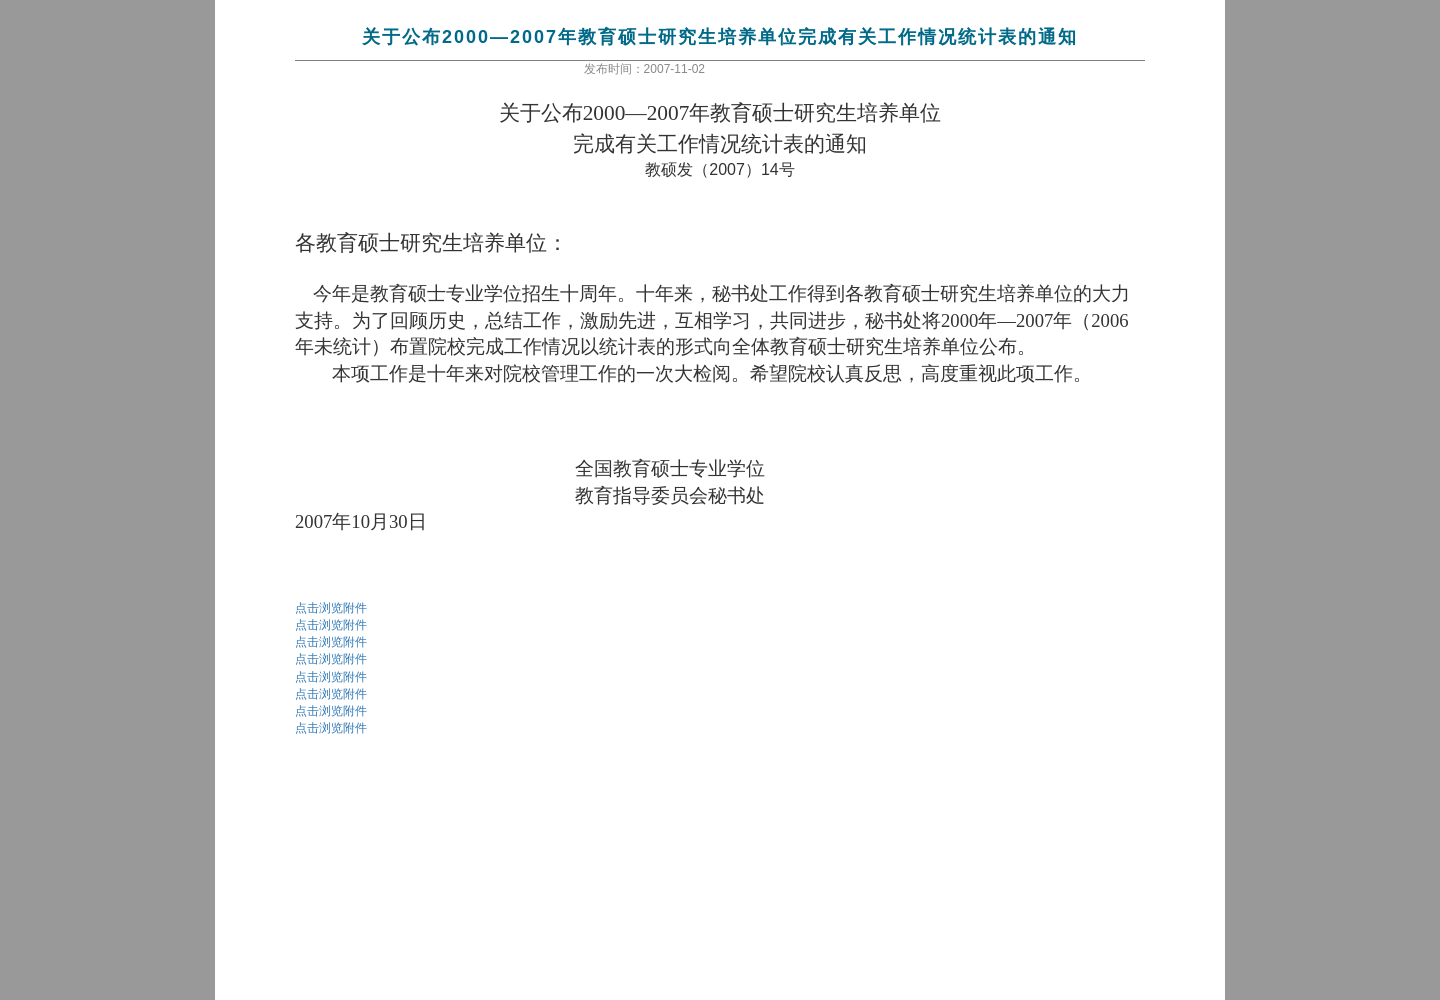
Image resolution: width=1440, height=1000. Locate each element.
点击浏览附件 (331, 608)
